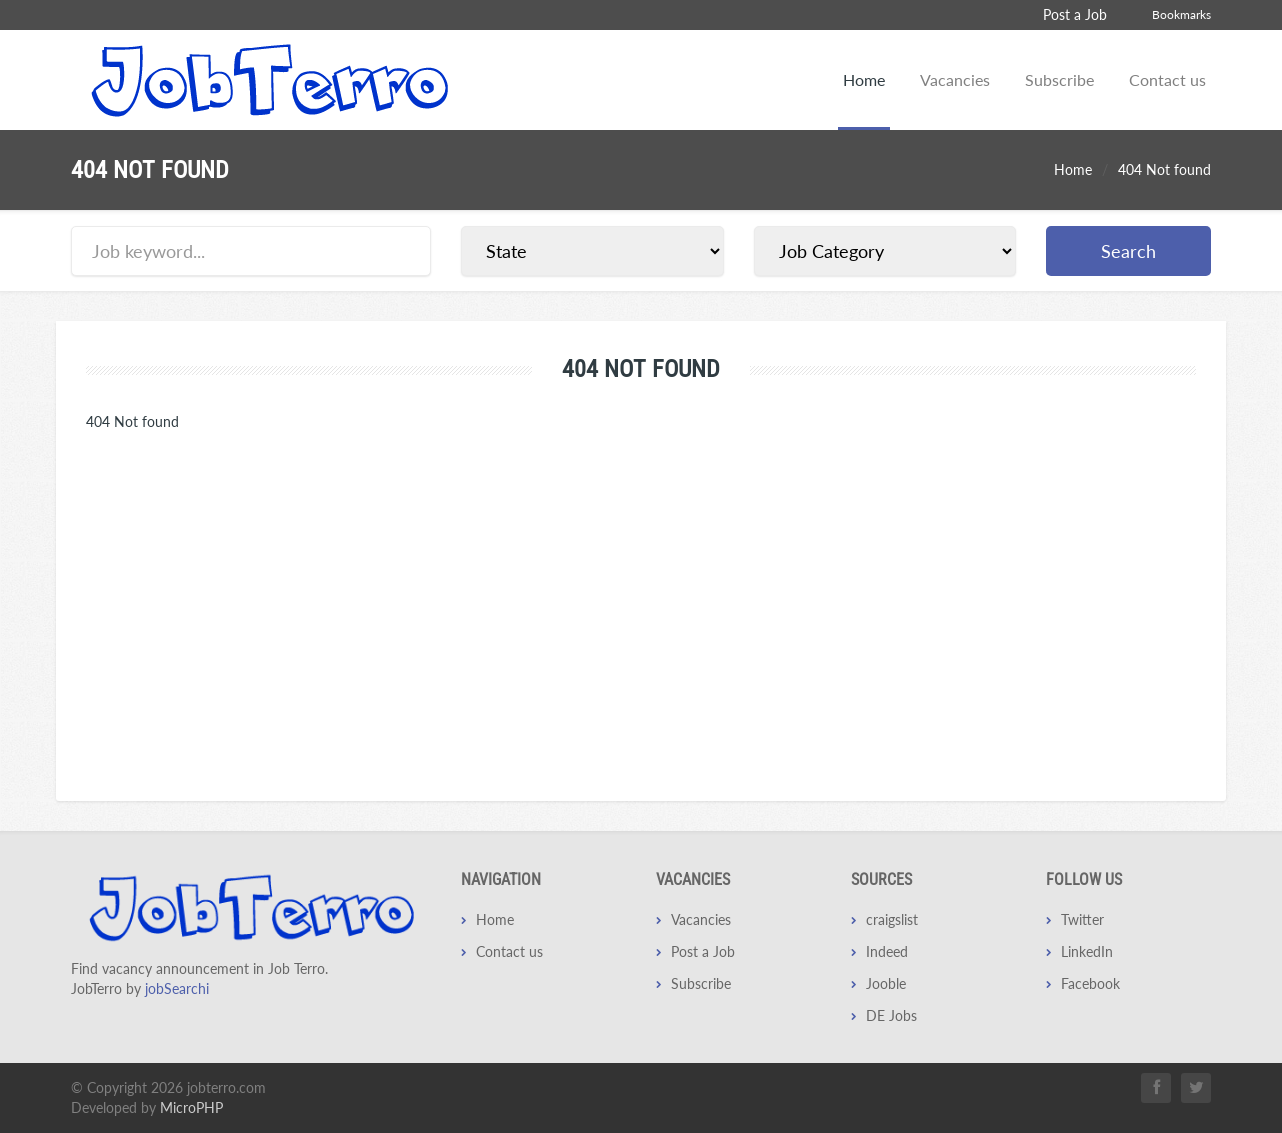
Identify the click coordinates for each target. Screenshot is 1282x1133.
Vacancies (955, 79)
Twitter (1082, 919)
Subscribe (1059, 79)
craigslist (892, 919)
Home (864, 79)
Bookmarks (1181, 14)
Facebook (1090, 983)
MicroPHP (191, 1107)
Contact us (1167, 79)
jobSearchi (177, 988)
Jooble (886, 983)
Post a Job (1075, 14)
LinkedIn (1087, 951)
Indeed (887, 951)
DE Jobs (891, 1015)
